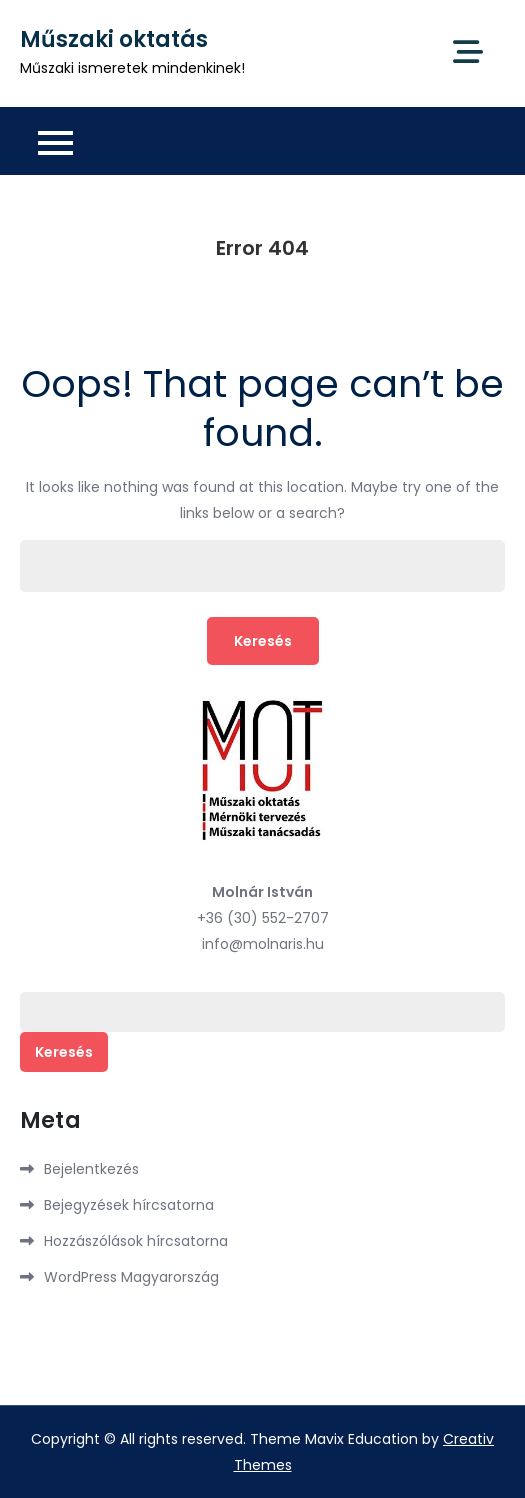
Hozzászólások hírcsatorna (136, 1241)
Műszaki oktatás (114, 39)
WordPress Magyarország (131, 1277)
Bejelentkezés (91, 1169)
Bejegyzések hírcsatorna (129, 1205)
